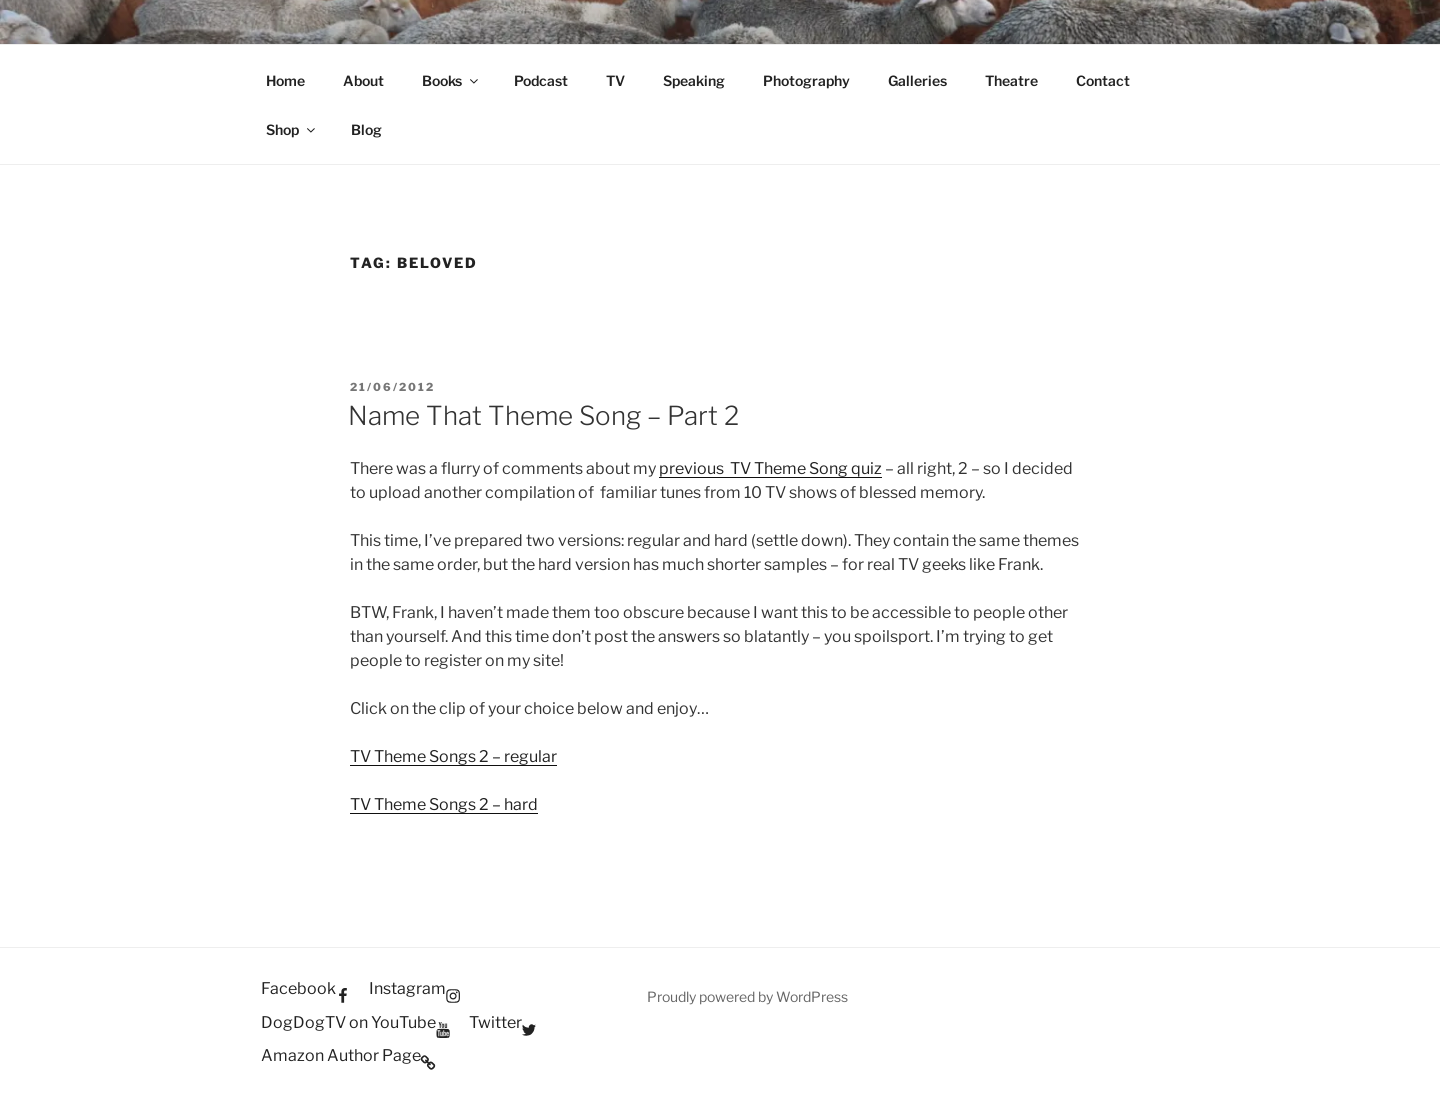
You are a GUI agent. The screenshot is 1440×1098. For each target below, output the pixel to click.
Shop (292, 129)
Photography (806, 80)
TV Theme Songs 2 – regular (453, 756)
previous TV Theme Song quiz (770, 468)
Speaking (694, 80)
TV (615, 80)
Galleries (917, 80)
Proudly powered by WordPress (747, 996)
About (363, 80)
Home (285, 80)
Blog (366, 129)
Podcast (541, 80)
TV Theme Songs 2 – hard (444, 804)
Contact (1103, 80)
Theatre (1011, 80)
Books (451, 80)
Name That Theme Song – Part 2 (543, 415)
